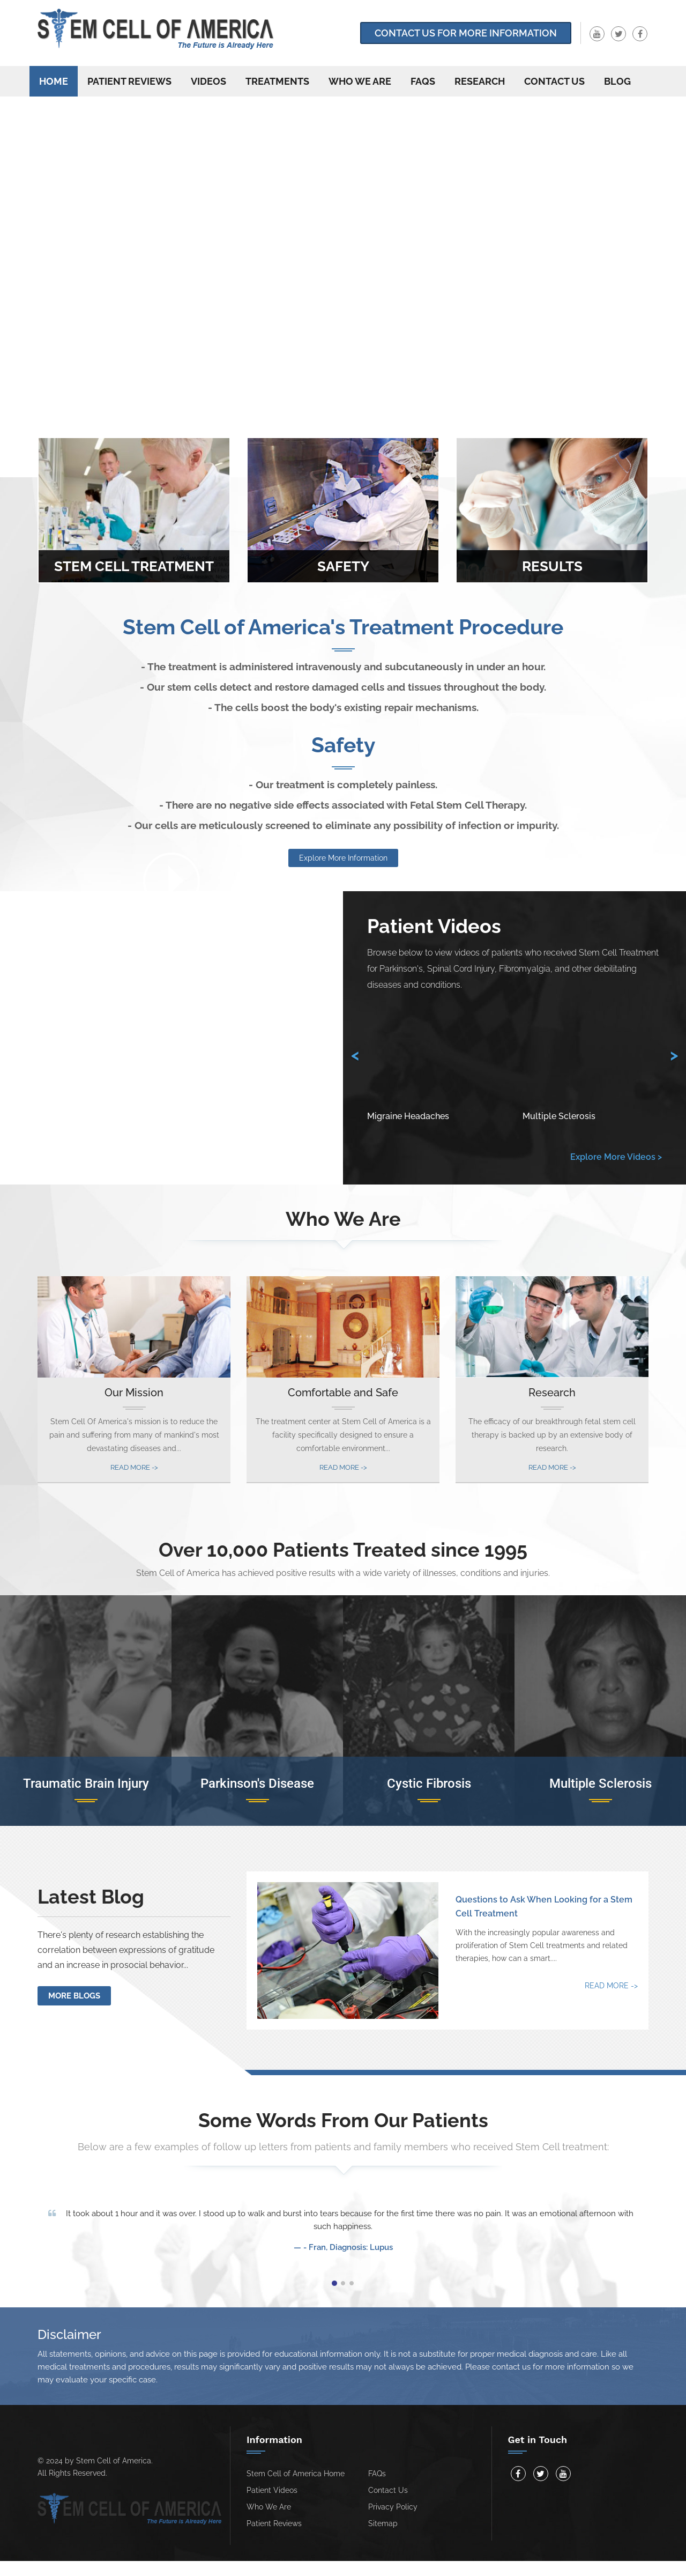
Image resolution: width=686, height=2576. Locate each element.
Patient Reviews (129, 81)
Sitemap (383, 2523)
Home (53, 81)
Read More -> (134, 1467)
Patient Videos (272, 2490)
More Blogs (74, 1996)
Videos (208, 81)
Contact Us (388, 2490)
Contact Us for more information (466, 33)
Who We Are (360, 81)
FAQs (423, 81)
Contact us (554, 81)
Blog (617, 81)
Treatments (277, 81)
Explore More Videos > (616, 1157)
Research (479, 81)
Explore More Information (343, 858)
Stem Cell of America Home (296, 2473)
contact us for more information (550, 2367)
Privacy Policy (392, 2507)
